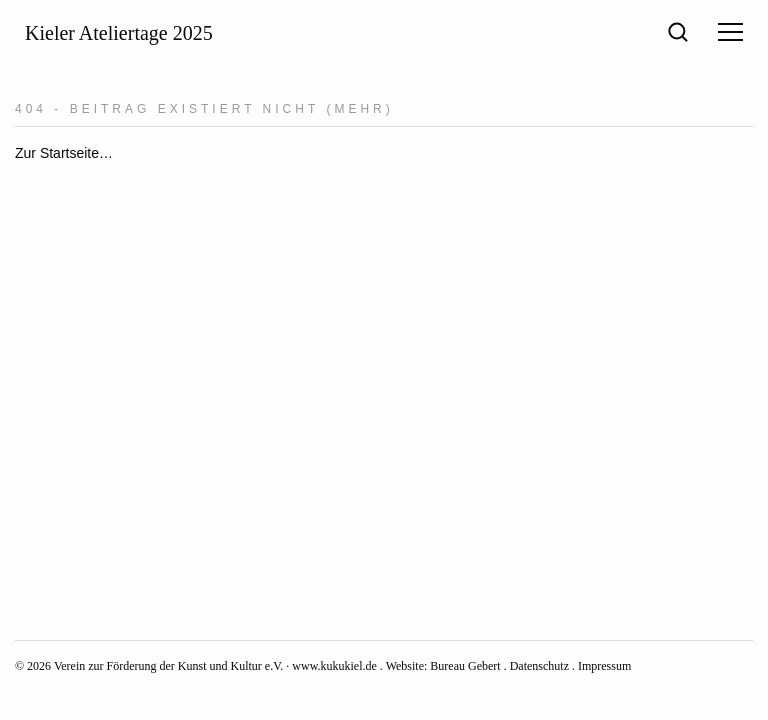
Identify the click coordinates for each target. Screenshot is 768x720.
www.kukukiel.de (334, 666)
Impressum (604, 666)
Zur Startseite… (64, 153)
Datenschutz (539, 666)
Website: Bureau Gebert (443, 666)
